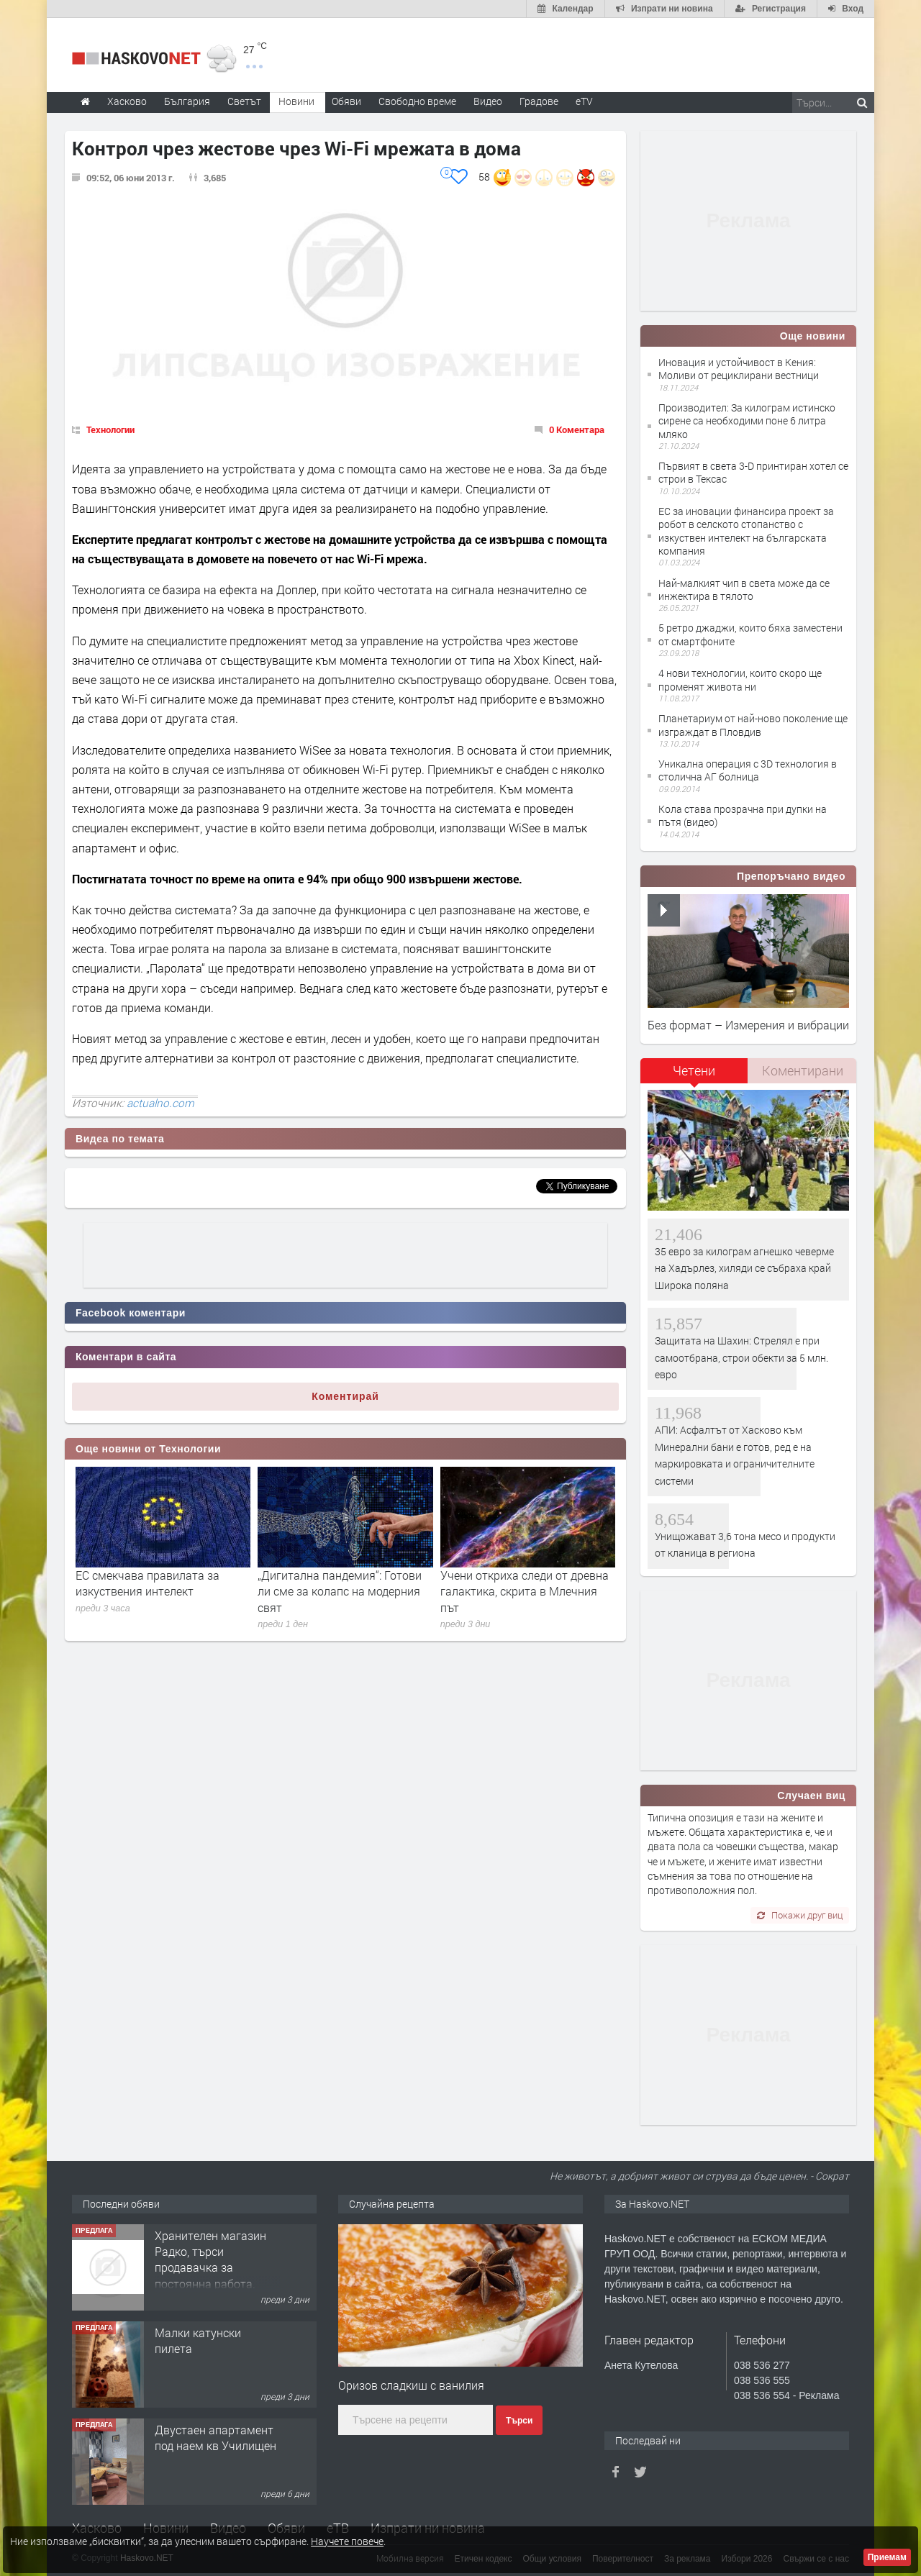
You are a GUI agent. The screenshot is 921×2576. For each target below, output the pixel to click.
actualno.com (160, 1103)
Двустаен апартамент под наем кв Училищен (215, 2437)
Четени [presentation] (694, 1070)
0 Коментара (576, 429)
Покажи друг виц (800, 1915)
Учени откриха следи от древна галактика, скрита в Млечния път (524, 1591)
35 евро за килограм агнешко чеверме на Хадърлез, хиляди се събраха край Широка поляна (744, 1268)
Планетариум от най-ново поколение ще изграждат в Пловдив (753, 724)
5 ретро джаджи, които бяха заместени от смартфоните (750, 634)
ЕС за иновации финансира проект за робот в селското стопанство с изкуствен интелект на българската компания (746, 530)
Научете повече (347, 2541)
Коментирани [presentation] (802, 1070)
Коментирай (345, 1396)
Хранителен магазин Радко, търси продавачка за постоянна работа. (210, 2259)
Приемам (887, 2557)
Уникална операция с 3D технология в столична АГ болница (747, 770)
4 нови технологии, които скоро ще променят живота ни (740, 679)
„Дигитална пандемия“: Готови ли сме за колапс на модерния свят (340, 1591)
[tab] (694, 1075)
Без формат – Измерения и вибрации (748, 1024)
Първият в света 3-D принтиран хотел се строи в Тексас (753, 472)
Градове (539, 101)
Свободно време (417, 101)
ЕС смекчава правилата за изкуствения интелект (147, 1582)
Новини (296, 101)
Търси (519, 2421)
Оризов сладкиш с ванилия (411, 2385)
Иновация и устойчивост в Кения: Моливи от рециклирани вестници (738, 368)
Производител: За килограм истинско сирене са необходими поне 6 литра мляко (746, 420)
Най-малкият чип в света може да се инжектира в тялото (744, 589)
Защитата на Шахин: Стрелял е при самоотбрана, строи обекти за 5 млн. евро (741, 1357)
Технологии (110, 429)
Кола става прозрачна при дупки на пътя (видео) (742, 815)
